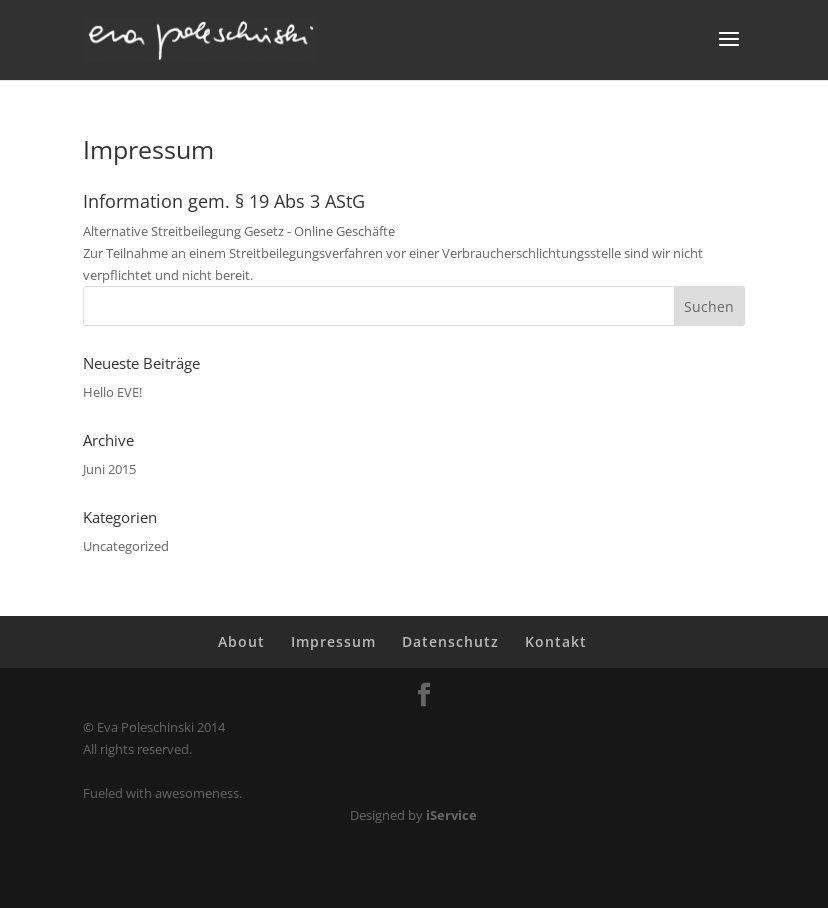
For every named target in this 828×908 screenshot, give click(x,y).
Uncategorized (126, 546)
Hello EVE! (112, 392)
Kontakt (556, 641)
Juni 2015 (109, 469)
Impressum (333, 641)
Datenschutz (450, 641)
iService (451, 815)
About (241, 641)
